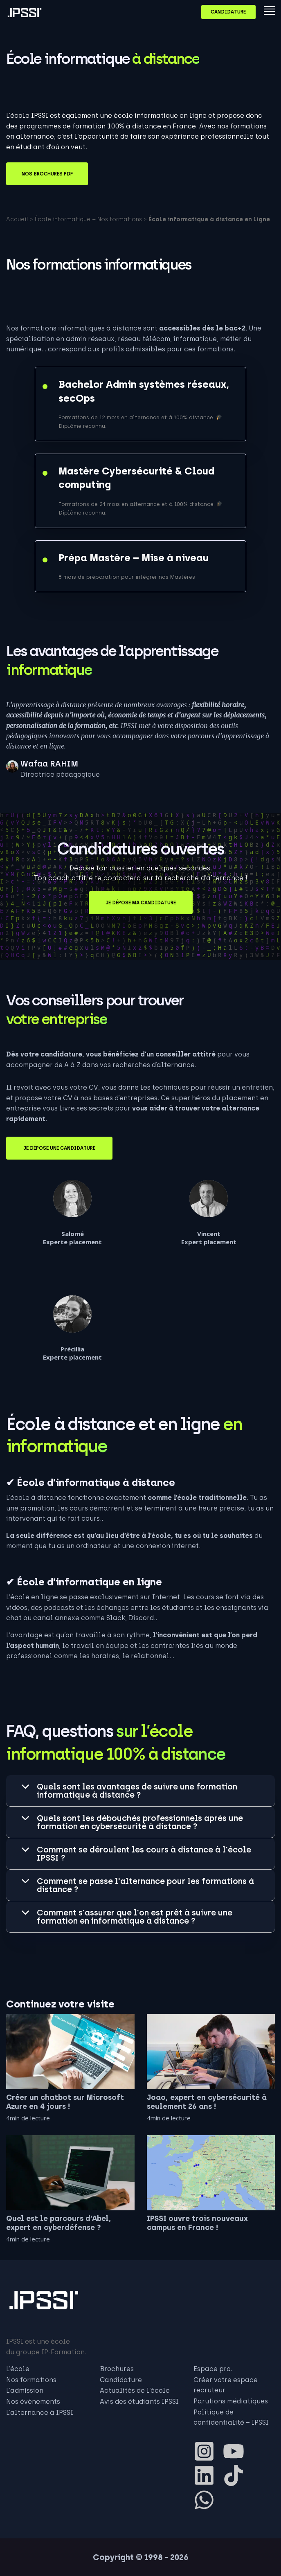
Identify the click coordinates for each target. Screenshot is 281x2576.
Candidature (228, 12)
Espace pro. (212, 2369)
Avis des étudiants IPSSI (139, 2401)
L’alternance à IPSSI (39, 2412)
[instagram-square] (207, 2451)
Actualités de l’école (135, 2390)
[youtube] (237, 2451)
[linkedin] (207, 2475)
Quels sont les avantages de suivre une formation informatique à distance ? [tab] (137, 1791)
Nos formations (31, 2380)
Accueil (17, 219)
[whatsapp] (207, 2500)
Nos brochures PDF (47, 174)
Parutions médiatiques (230, 2401)
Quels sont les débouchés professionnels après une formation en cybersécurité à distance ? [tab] (140, 1822)
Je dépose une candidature (59, 1148)
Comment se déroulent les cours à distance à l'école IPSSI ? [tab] (144, 1854)
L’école (17, 2369)
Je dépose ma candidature (141, 903)
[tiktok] (237, 2475)
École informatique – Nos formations (88, 219)
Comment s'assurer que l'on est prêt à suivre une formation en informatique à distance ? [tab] (134, 1917)
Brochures (117, 2369)
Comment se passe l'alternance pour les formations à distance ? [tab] (145, 1885)
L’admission (24, 2390)
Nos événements (33, 2401)
